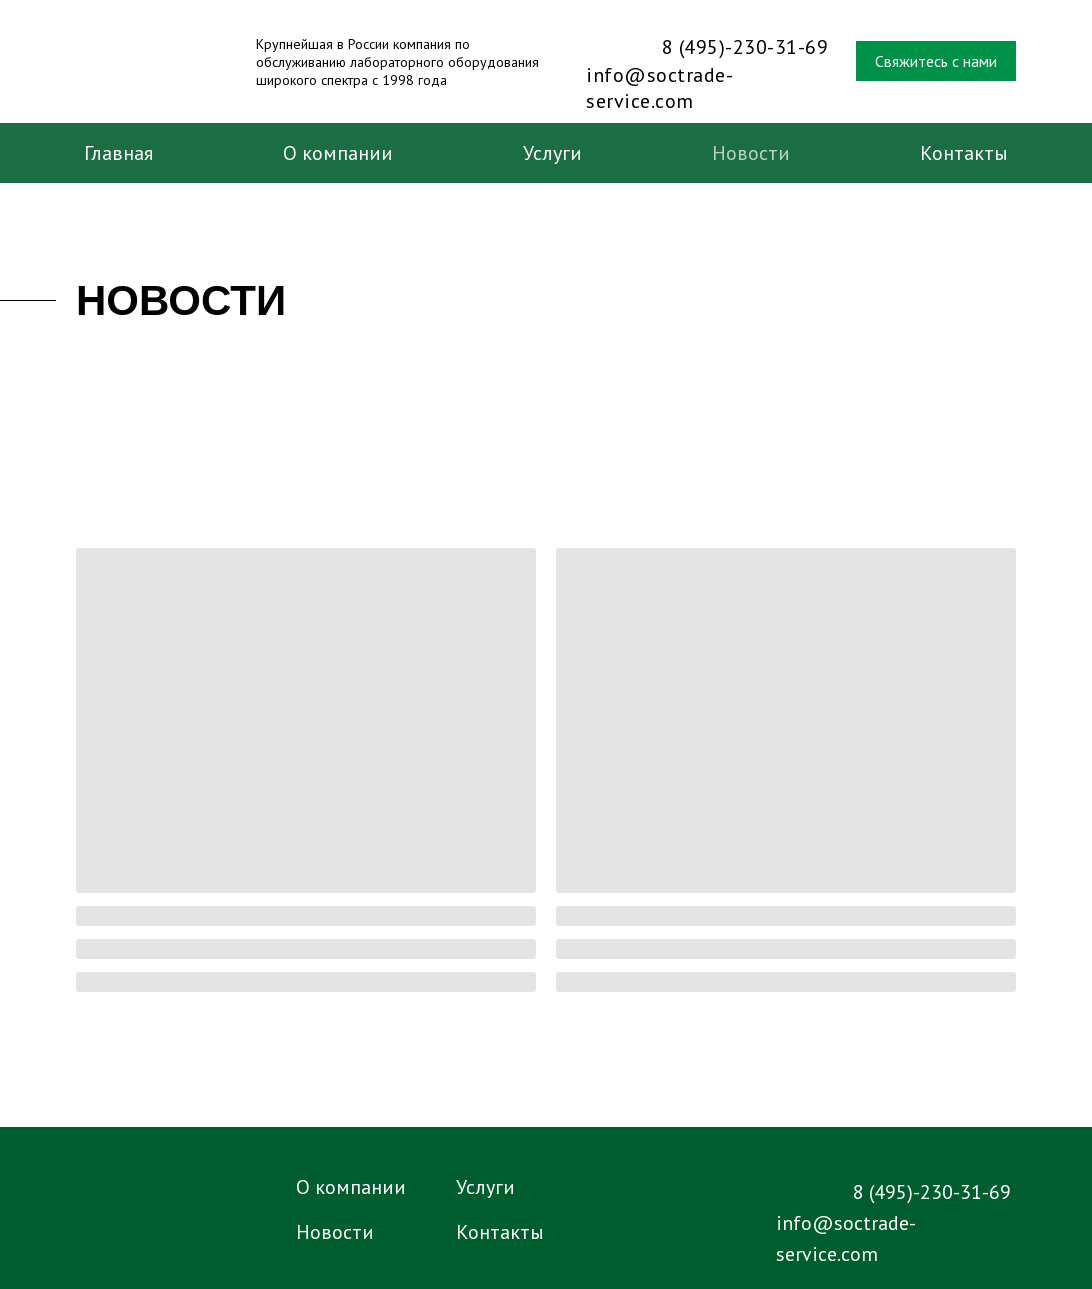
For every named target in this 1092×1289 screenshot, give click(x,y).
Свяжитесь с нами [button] (936, 61)
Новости (751, 153)
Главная (118, 153)
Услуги (552, 153)
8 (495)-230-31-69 (745, 47)
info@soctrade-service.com (659, 88)
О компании (338, 153)
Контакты (964, 153)
